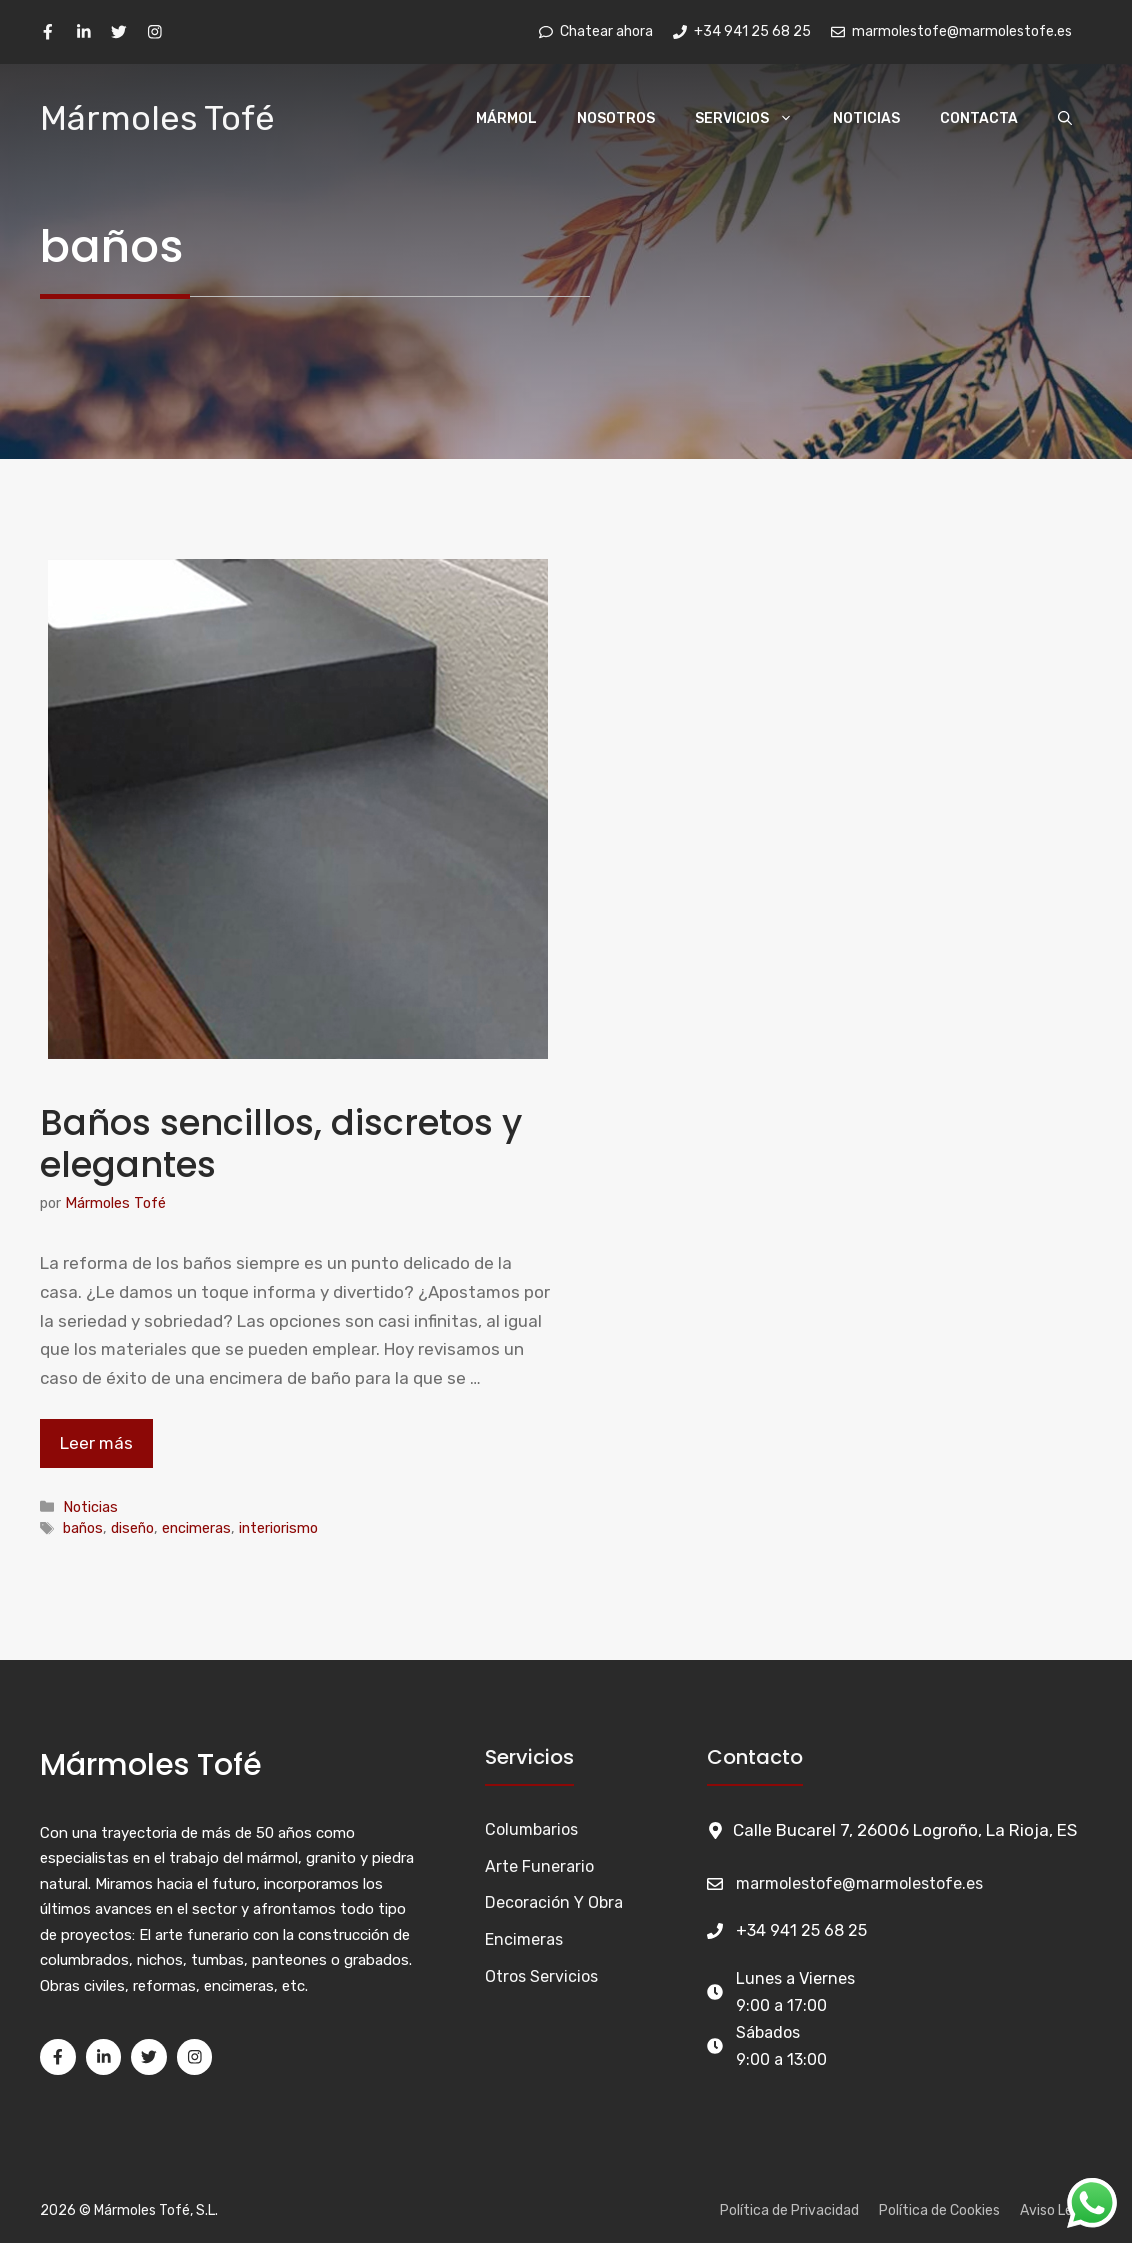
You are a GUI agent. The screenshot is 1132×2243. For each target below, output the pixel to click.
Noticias (866, 118)
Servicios (754, 119)
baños (83, 1528)
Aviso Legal (1056, 2210)
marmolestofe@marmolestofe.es (859, 1883)
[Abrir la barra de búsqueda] (1065, 119)
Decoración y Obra (554, 1902)
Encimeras (524, 1939)
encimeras (196, 1528)
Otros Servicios (541, 1976)
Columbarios (531, 1829)
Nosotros (616, 118)
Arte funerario (539, 1866)
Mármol (506, 118)
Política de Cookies (939, 2210)
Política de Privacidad (789, 2210)
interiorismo (278, 1528)
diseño (132, 1528)
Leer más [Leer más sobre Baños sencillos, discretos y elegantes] (96, 1443)
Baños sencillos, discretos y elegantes (281, 1143)
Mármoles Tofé (157, 118)
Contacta (979, 118)
